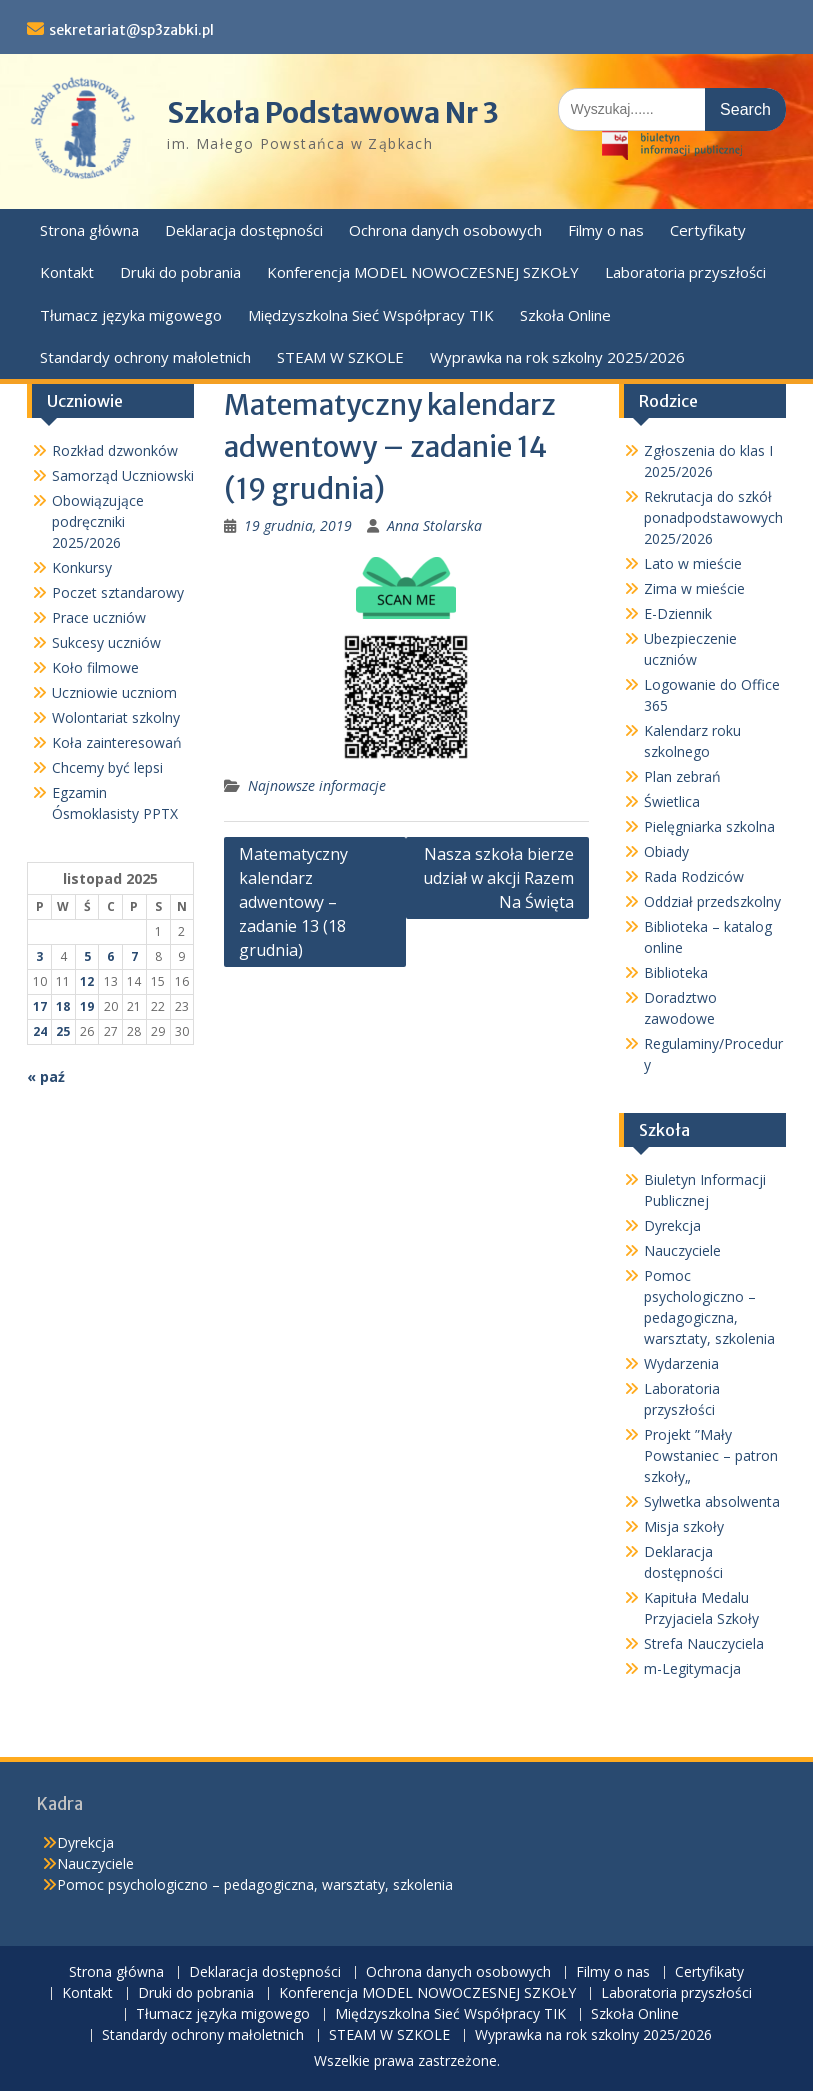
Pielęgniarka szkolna (709, 826)
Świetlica (672, 801)
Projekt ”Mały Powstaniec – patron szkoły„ (711, 1455)
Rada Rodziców (694, 876)
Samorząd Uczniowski (123, 475)
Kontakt (67, 272)
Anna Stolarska (434, 525)
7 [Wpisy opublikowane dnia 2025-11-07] (134, 956)
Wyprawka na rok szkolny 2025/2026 (557, 357)
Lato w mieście (693, 563)
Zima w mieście (694, 588)
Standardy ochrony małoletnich (145, 357)
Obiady (666, 851)
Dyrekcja (672, 1225)
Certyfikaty (708, 230)
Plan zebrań (682, 776)
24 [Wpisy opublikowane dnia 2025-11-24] (40, 1031)
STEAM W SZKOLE (340, 357)
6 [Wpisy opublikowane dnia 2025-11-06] (110, 956)
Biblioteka (676, 972)
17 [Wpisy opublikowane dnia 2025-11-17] (40, 1006)
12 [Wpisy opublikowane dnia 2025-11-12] (87, 981)
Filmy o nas (606, 230)
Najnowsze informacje (317, 785)
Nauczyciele (682, 1250)
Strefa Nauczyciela (704, 1643)
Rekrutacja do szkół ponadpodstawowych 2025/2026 (713, 517)
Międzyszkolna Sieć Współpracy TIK (371, 315)
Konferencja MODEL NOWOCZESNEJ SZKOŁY (423, 272)
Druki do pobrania (180, 272)
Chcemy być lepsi (107, 767)
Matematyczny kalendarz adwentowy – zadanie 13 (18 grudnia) (293, 902)
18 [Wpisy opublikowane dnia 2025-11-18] (63, 1006)
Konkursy (82, 567)
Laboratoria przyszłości (685, 272)
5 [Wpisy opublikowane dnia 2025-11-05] (87, 956)
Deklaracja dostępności (244, 230)
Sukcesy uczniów (106, 642)
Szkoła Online (565, 315)
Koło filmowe (95, 667)
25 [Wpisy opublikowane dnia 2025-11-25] (63, 1031)
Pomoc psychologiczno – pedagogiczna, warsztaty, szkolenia (255, 1884)
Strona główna (89, 230)
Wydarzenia (681, 1363)
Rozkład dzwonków (115, 450)
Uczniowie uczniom (114, 692)
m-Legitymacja (692, 1668)
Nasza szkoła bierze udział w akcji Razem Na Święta (498, 878)
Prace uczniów (99, 617)
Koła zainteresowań (117, 742)
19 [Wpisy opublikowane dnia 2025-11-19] (87, 1006)
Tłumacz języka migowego (131, 315)
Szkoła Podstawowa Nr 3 (333, 113)
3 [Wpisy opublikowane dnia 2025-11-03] (39, 956)
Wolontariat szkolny (116, 717)
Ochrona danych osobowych (445, 230)
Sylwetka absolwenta (712, 1501)
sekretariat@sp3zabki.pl (131, 30)
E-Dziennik (678, 613)
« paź (46, 1076)
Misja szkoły (684, 1526)
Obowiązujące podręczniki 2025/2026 (98, 521)
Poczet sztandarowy (118, 592)
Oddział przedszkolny (712, 901)
